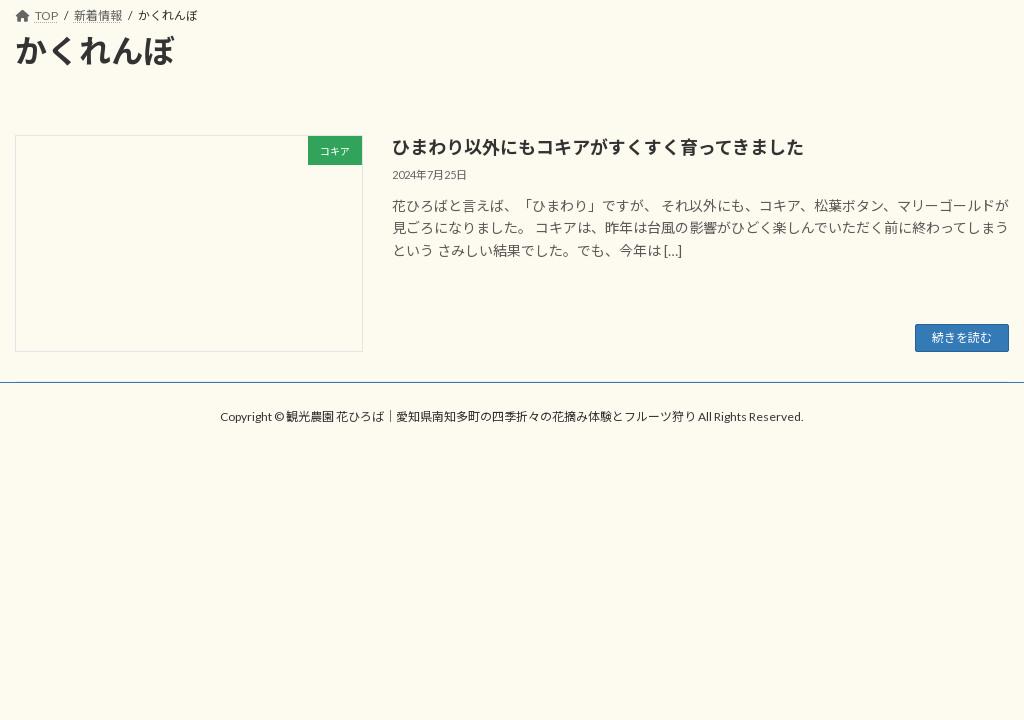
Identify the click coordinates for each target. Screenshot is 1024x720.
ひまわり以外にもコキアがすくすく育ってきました (598, 147)
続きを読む (962, 337)
